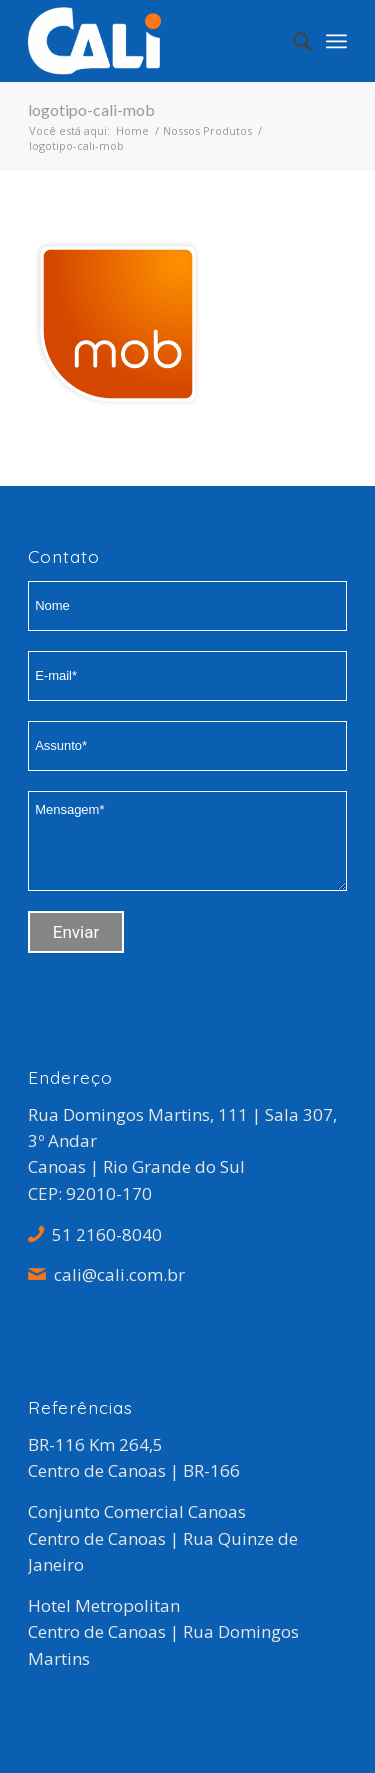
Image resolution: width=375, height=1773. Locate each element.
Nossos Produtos (207, 130)
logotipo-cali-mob (91, 109)
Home (132, 130)
